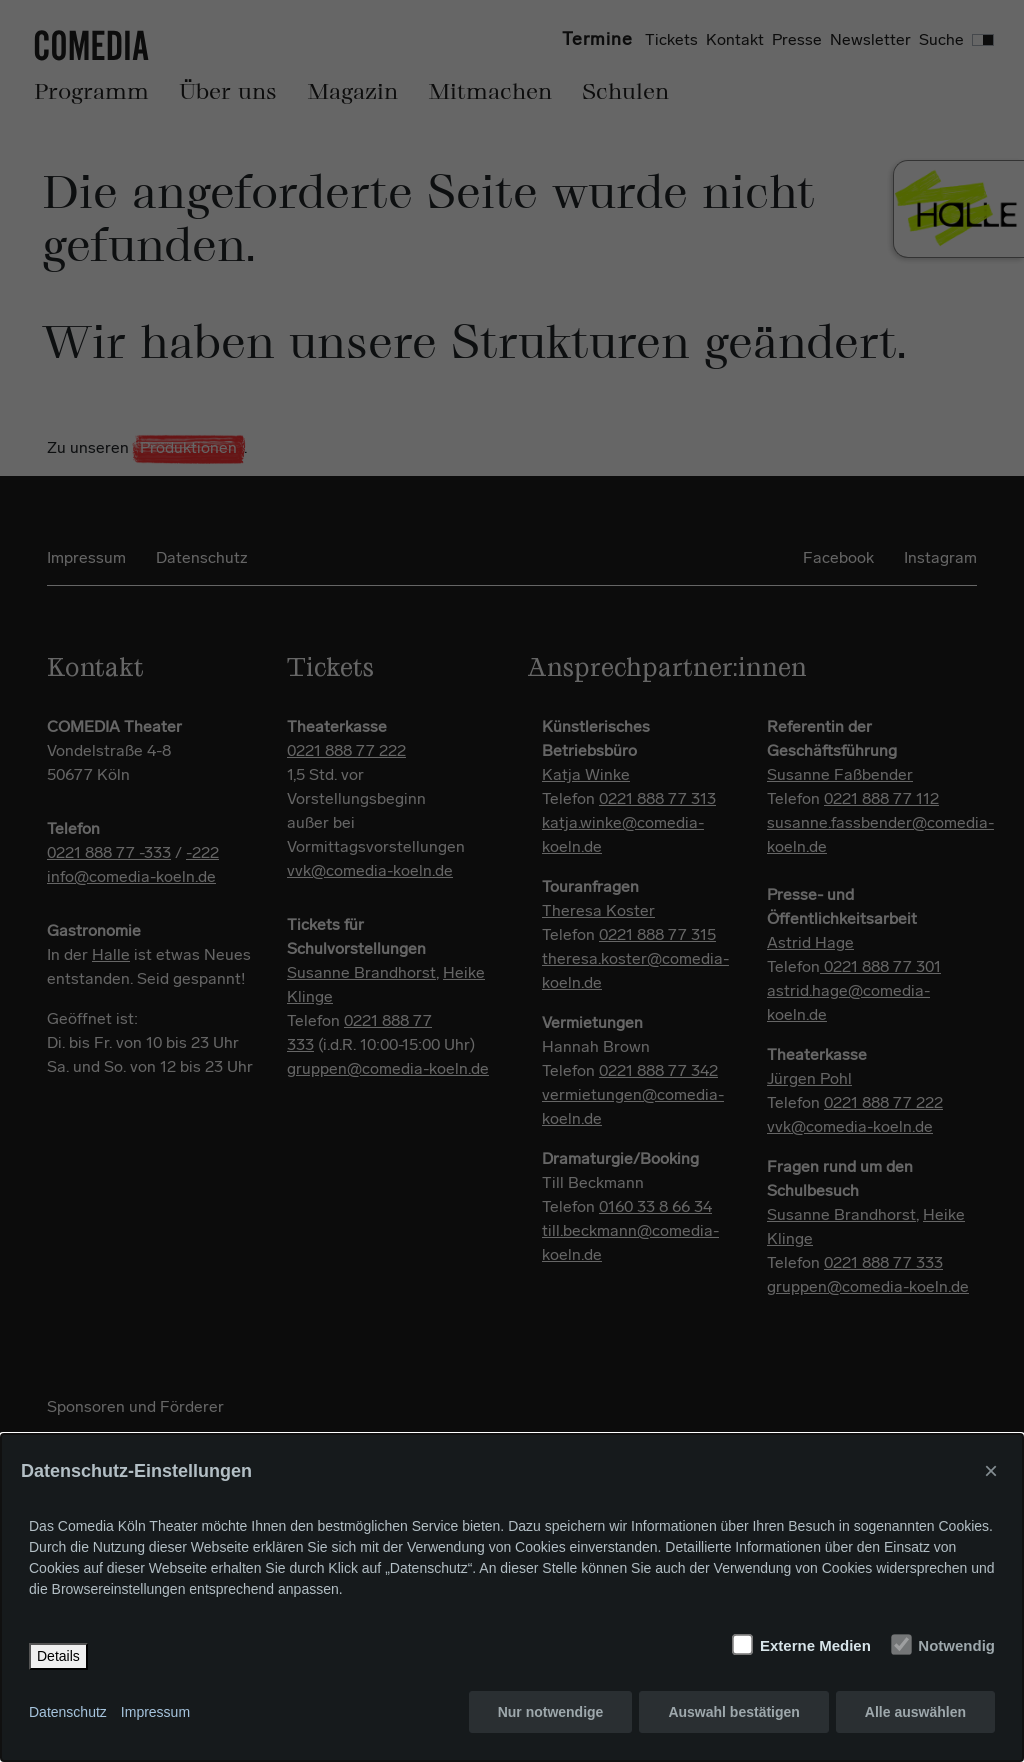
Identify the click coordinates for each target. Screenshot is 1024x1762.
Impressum (155, 1712)
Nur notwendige (551, 1712)
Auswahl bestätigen (733, 1712)
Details (58, 1656)
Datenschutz (68, 1712)
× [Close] (991, 1470)
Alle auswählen (915, 1712)
